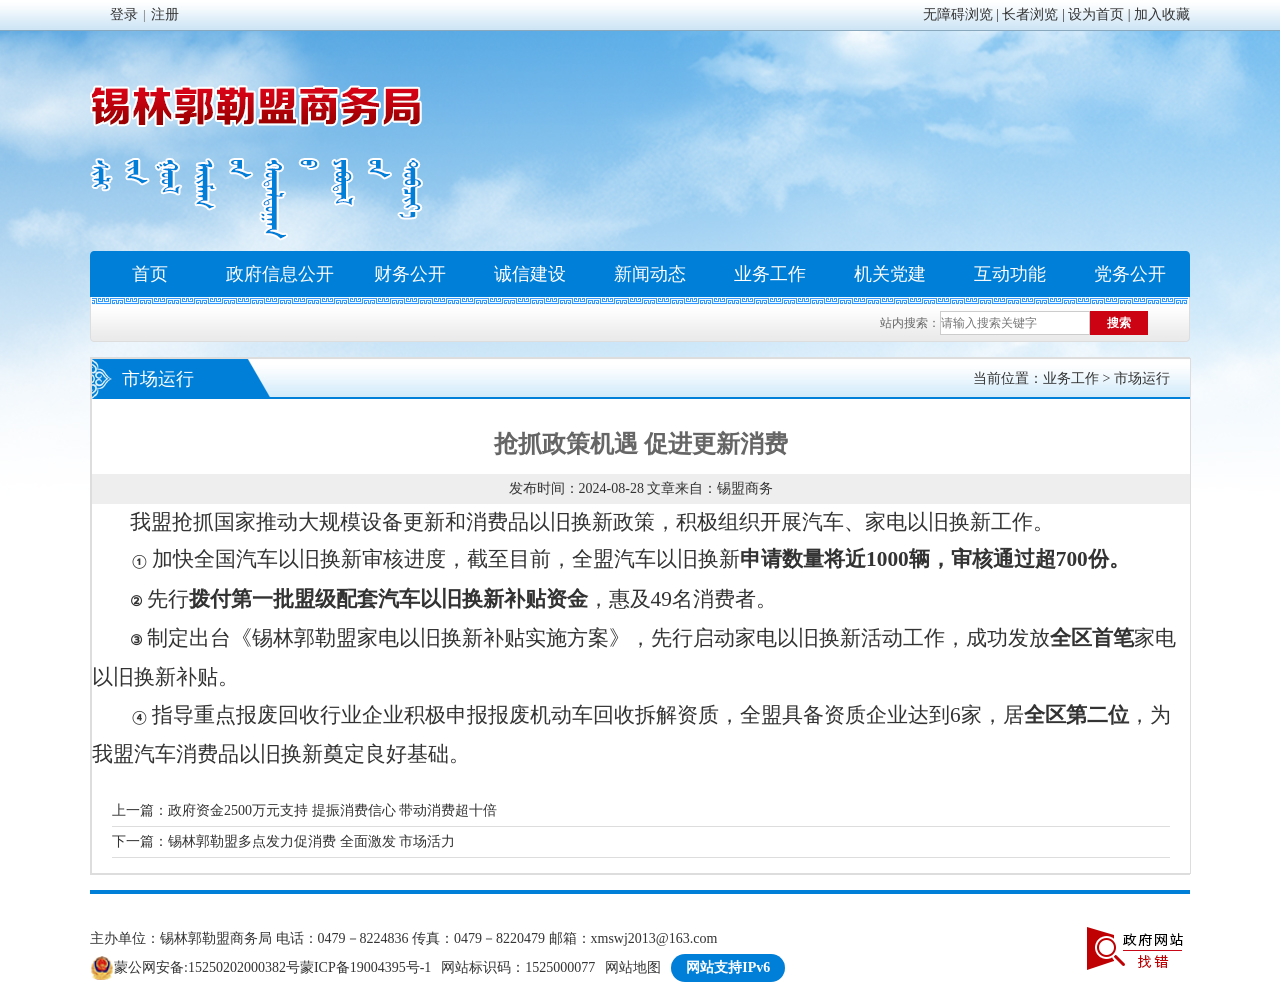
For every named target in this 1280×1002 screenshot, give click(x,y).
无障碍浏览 (958, 14)
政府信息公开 (280, 274)
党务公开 (1130, 274)
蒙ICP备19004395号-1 (365, 967)
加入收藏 (1162, 14)
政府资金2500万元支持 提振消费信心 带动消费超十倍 (332, 810)
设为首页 (1096, 14)
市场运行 (1142, 378)
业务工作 (770, 274)
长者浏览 (1030, 14)
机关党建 (890, 274)
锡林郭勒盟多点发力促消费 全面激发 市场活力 (311, 841)
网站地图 (633, 967)
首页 (150, 274)
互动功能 (1010, 274)
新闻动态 (650, 274)
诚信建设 (530, 274)
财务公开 (410, 274)
